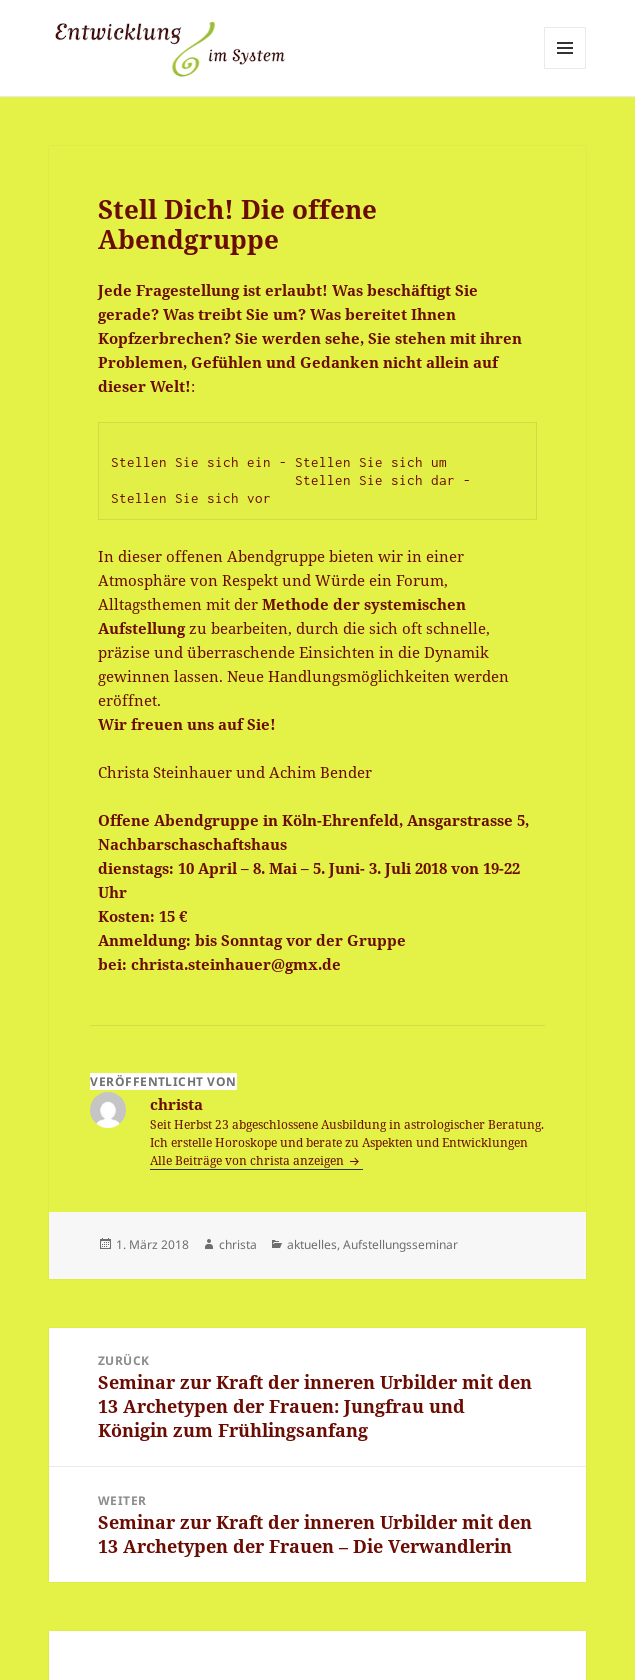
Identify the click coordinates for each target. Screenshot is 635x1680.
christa (238, 1244)
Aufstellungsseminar (400, 1244)
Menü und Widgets (565, 68)
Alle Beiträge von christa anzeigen (248, 1160)
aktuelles (312, 1244)
